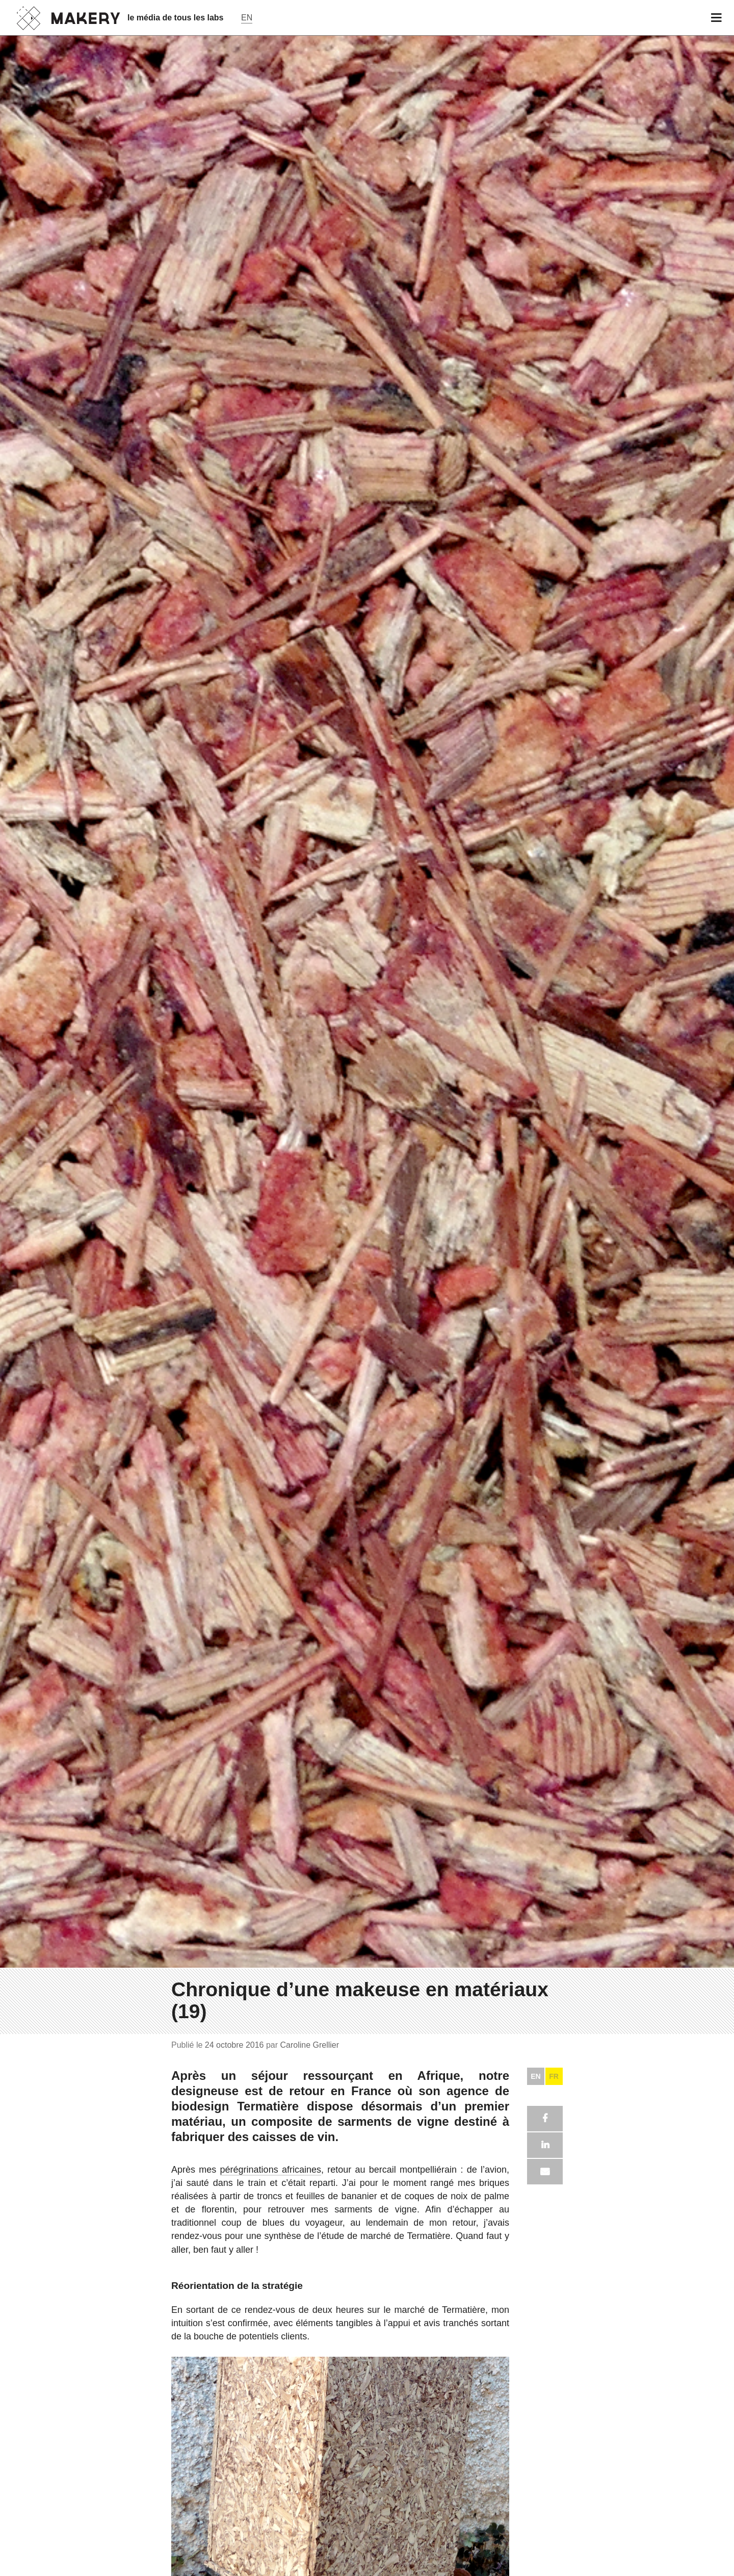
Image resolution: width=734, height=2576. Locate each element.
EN (535, 2076)
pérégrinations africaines (270, 2170)
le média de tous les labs (175, 17)
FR (554, 2076)
